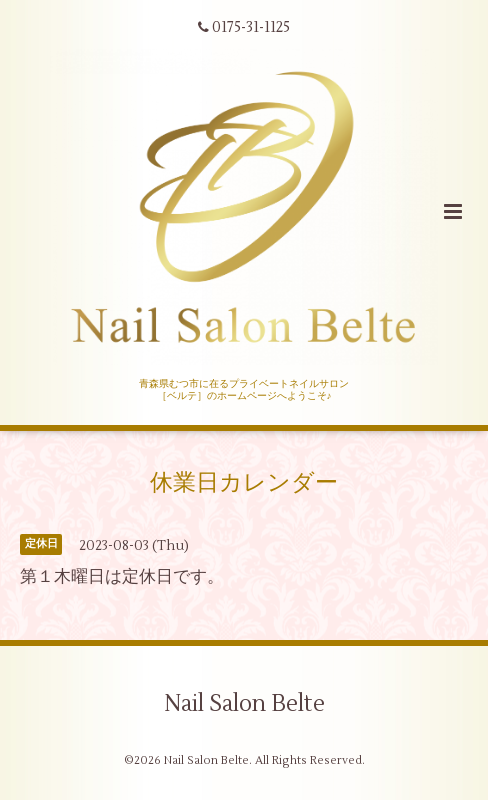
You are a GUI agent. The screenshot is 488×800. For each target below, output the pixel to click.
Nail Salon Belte (244, 704)
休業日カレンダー (244, 482)
